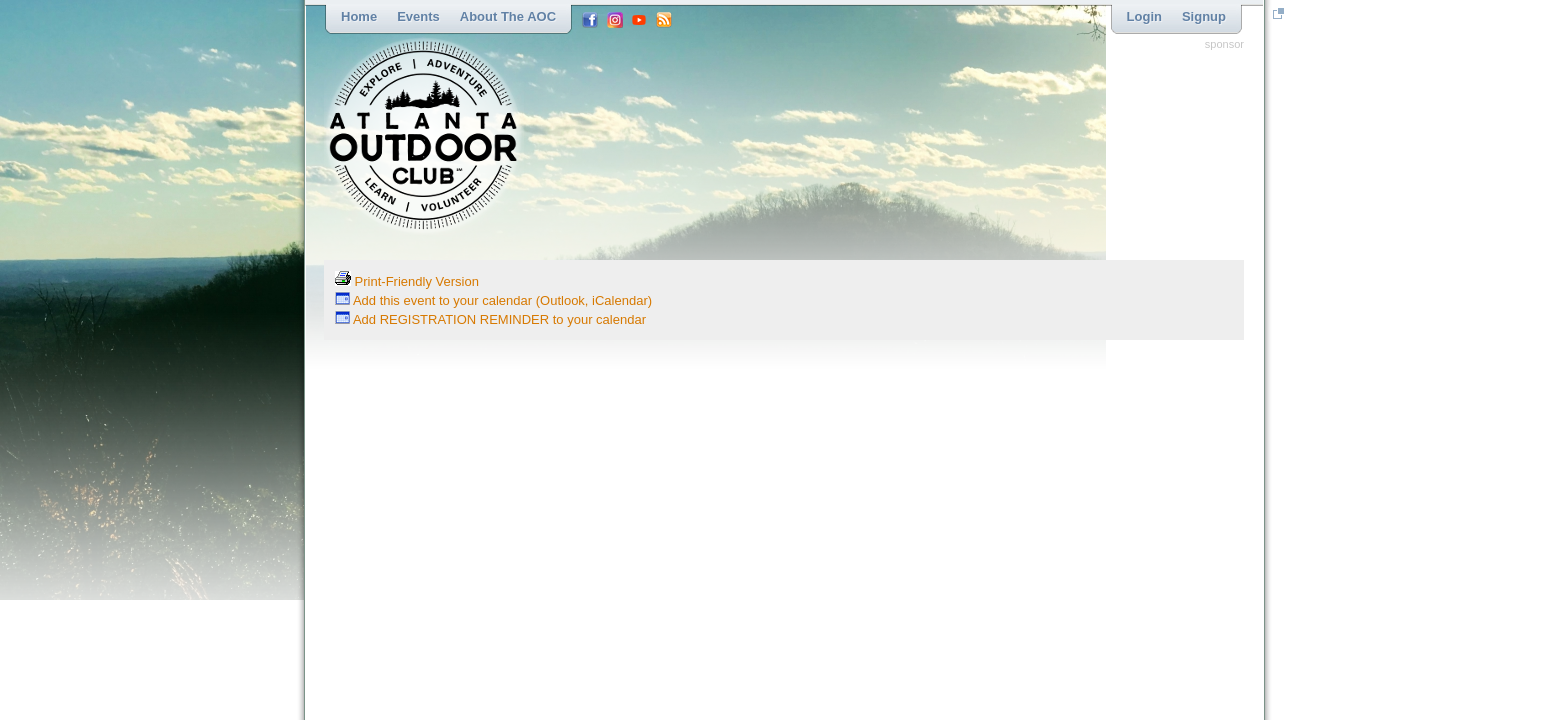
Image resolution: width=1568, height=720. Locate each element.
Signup (1204, 16)
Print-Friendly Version (407, 281)
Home (359, 16)
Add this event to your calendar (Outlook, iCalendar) (493, 300)
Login (1144, 16)
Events (418, 16)
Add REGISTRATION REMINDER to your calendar (490, 319)
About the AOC (508, 16)
